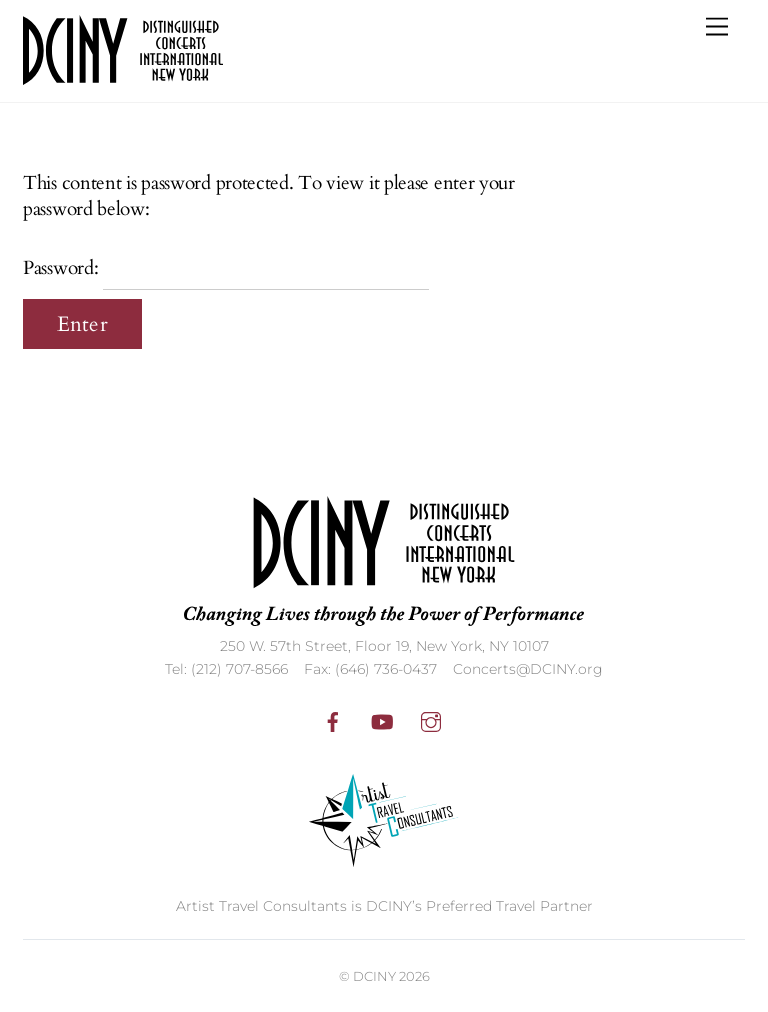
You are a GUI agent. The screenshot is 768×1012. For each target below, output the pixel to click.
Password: (226, 268)
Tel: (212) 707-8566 (226, 669)
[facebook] (333, 720)
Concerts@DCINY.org (528, 669)
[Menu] (717, 27)
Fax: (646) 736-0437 (370, 669)
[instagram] (431, 720)
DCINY (374, 976)
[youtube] (382, 720)
